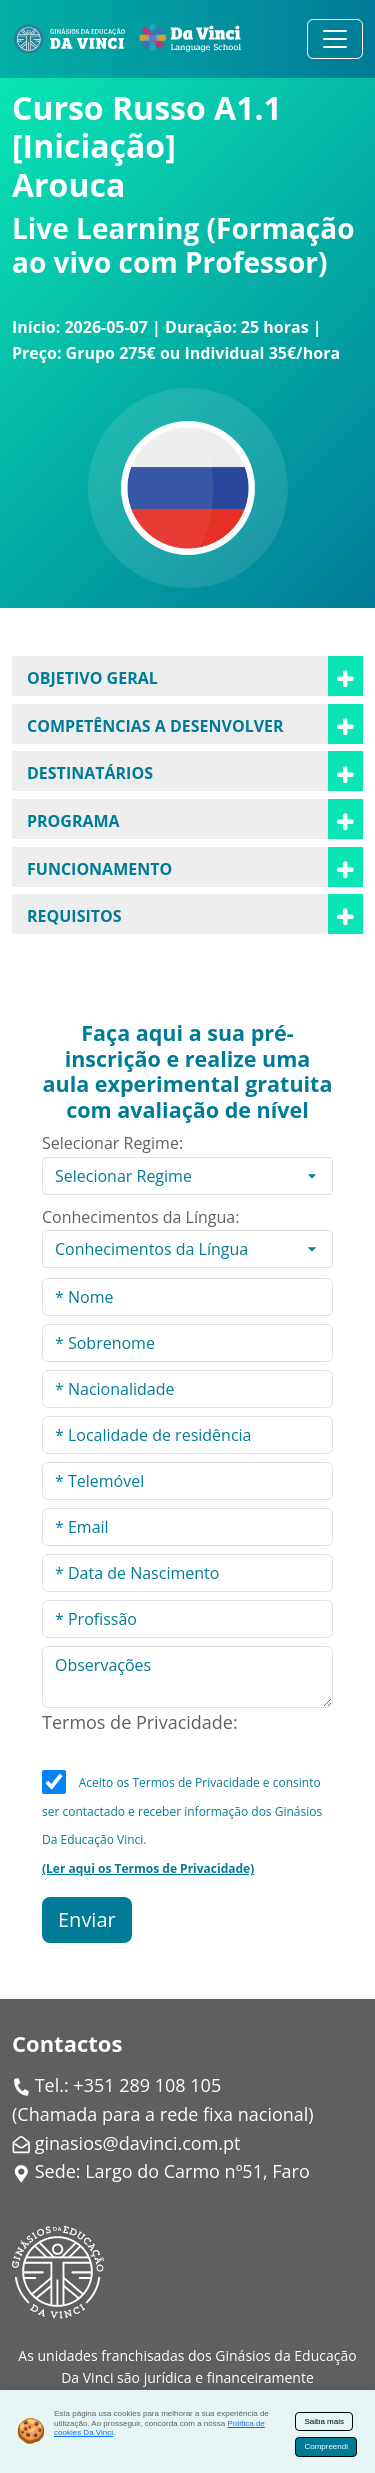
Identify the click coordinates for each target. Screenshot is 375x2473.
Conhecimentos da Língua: (140, 1217)
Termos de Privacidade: (140, 1722)
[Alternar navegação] (335, 39)
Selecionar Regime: (112, 1143)
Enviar (87, 1919)
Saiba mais (324, 2421)
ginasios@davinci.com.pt (138, 2143)
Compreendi (326, 2446)
